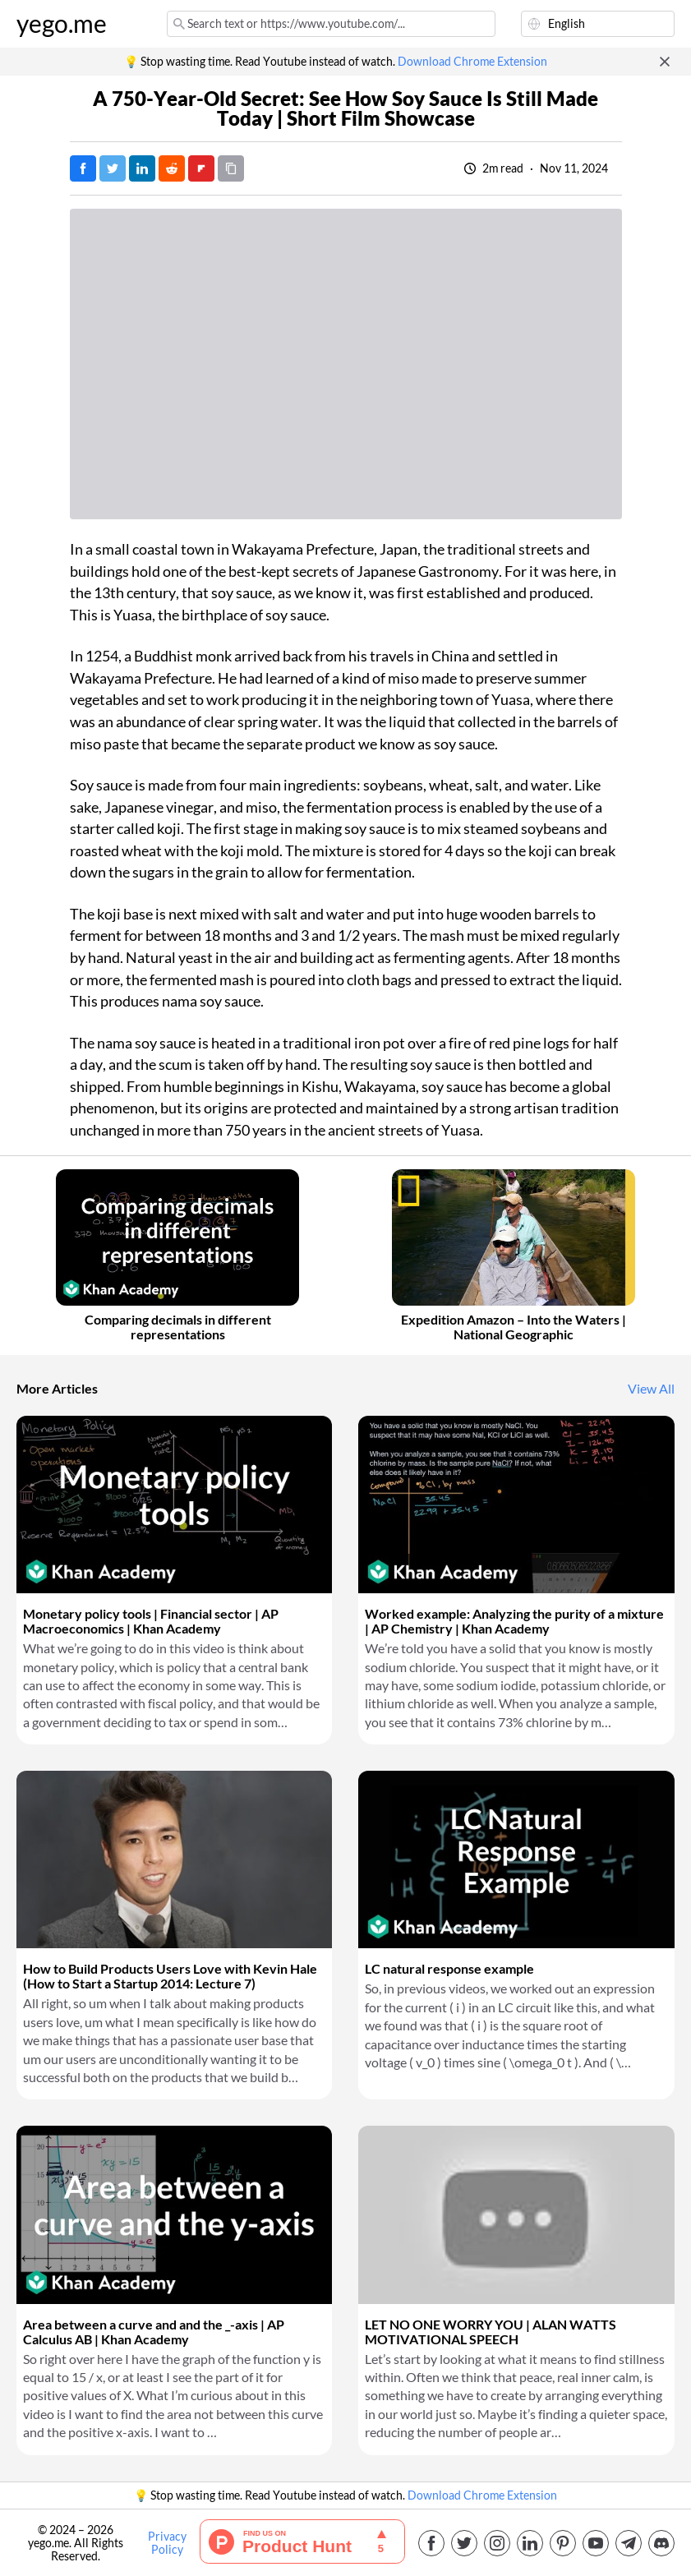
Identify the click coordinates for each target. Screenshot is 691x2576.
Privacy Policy (167, 2543)
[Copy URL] (231, 168)
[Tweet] (112, 168)
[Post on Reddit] (172, 168)
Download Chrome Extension (472, 61)
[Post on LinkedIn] (142, 168)
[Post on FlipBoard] (201, 168)
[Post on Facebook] (83, 168)
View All (651, 1388)
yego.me (61, 24)
